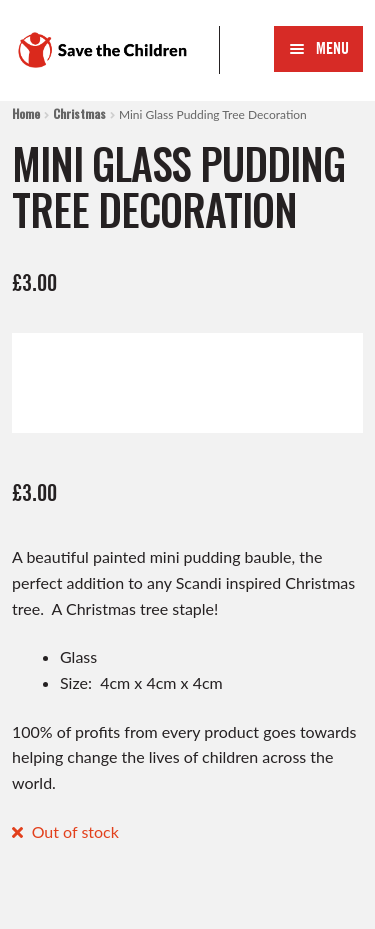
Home (26, 113)
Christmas (79, 113)
